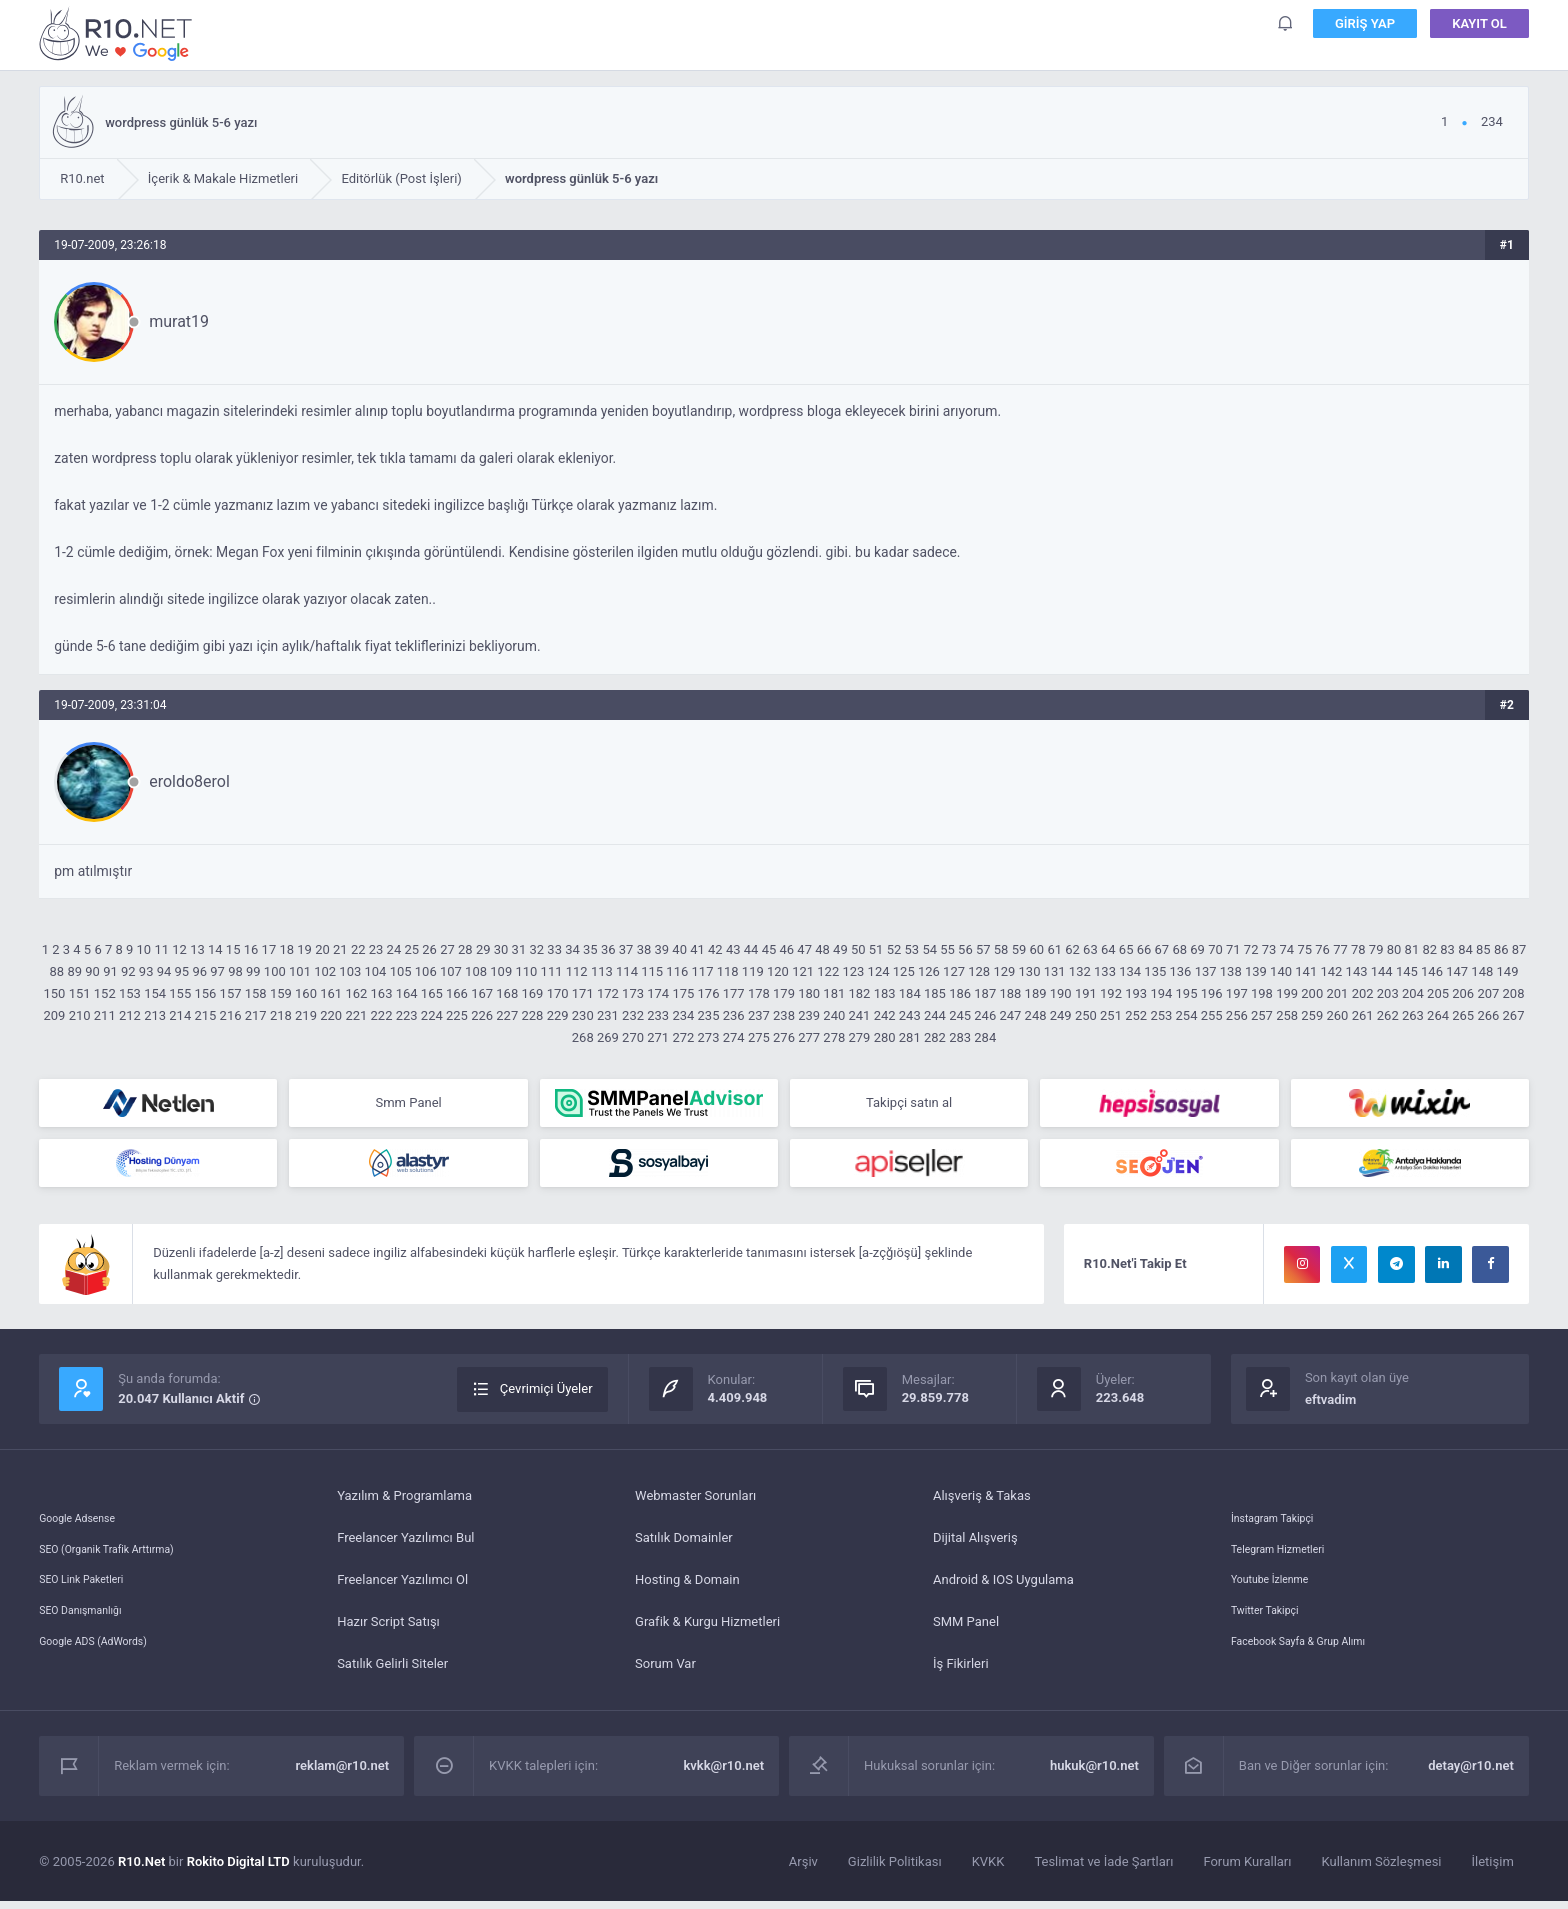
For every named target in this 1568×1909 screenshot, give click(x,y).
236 (734, 1015)
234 (683, 1015)
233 (658, 1015)
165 (432, 993)
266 (1488, 1015)
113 (602, 971)
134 (1130, 971)
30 (501, 949)
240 (834, 1015)
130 (1030, 971)
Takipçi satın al (909, 1104)
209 (55, 1015)
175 (683, 993)
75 (1304, 949)
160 (306, 993)
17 (269, 949)
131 (1055, 971)
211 (105, 1015)
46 (787, 949)
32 (536, 949)
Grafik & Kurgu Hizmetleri (707, 1629)
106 (426, 971)
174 (658, 993)
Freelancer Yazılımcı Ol (402, 1587)
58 (1001, 949)
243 (910, 1015)
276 (784, 1037)
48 (822, 949)
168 (507, 993)
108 (476, 971)
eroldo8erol (189, 781)
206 (1463, 993)
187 (985, 993)
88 (57, 971)
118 (728, 971)
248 (1036, 1015)
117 (703, 971)
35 (590, 949)
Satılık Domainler (684, 1545)
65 (1126, 949)
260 (1337, 1015)
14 (215, 949)
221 (356, 1015)
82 (1429, 949)
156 (205, 993)
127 (954, 971)
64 (1108, 949)
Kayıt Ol (1479, 29)
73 (1269, 949)
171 (583, 993)
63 (1090, 949)
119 (753, 971)
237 (759, 1015)
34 (572, 949)
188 (1010, 993)
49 (840, 949)
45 (769, 949)
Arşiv (803, 1869)
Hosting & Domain (687, 1587)
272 (683, 1037)
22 (358, 949)
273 (709, 1037)
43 (733, 949)
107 (451, 971)
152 (105, 993)
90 (92, 971)
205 (1438, 993)
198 (1262, 993)
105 (401, 971)
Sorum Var (665, 1671)
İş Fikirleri (961, 1671)
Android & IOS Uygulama (1003, 1587)
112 (577, 971)
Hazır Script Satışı (388, 1629)
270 (633, 1037)
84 (1465, 949)
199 (1287, 993)
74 (1287, 949)
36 (608, 949)
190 (1061, 993)
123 (853, 971)
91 (110, 971)
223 (407, 1015)
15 (233, 949)
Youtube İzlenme (1279, 1587)
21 (340, 949)
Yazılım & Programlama (404, 1503)
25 (411, 949)
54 (929, 949)
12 (179, 949)
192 (1111, 993)
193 (1136, 993)
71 (1233, 949)
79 (1376, 949)
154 (155, 993)
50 (858, 949)
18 (286, 949)
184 (910, 993)
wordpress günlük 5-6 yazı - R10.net (119, 33)
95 (182, 971)
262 (1388, 1015)
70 (1215, 949)
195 (1187, 993)
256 (1237, 1015)
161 (331, 993)
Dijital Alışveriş (975, 1545)
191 (1086, 993)
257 (1262, 1015)
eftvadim (1330, 1407)
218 (281, 1015)
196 (1212, 993)
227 (507, 1015)
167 (482, 993)
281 (910, 1037)
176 (709, 993)
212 (130, 1015)
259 (1312, 1015)
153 (130, 993)
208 (1514, 993)
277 (809, 1037)
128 (979, 971)
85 (1483, 949)
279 (860, 1037)
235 (709, 1015)
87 (1519, 949)
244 (935, 1015)
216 (231, 1015)
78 (1358, 949)
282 (935, 1037)
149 (1508, 971)
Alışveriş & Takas (982, 1503)
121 (803, 971)
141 (1306, 971)
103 (350, 971)
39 (661, 949)
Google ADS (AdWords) (106, 1671)
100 (275, 971)
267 (1514, 1015)
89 (74, 971)
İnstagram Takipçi (1282, 1503)
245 (960, 1015)
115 (652, 971)
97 (217, 971)
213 (155, 1015)
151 (80, 993)
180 (809, 993)
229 (558, 1015)
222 (382, 1015)
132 (1080, 971)
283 (960, 1037)
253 (1161, 1015)
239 (809, 1015)
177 (734, 993)
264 (1438, 1015)
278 (834, 1037)
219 (306, 1015)
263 (1413, 1015)
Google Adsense (86, 1503)
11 (161, 949)
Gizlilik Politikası (895, 1869)
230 (583, 1015)
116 (677, 971)
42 (715, 949)
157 (231, 993)
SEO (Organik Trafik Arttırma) (123, 1545)
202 (1363, 993)
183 (885, 993)
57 (983, 949)
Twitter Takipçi (1273, 1629)
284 (985, 1037)
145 (1407, 971)
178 (759, 993)
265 (1463, 1015)
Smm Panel (409, 1104)
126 (929, 971)
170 (558, 993)
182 (860, 993)
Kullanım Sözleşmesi (1382, 1869)
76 (1322, 949)
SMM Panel (966, 1629)
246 (985, 1015)
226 (482, 1015)
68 (1179, 949)
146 (1432, 971)
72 (1251, 949)
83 (1447, 949)
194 (1161, 993)
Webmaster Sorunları (695, 1503)
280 (885, 1037)
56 (965, 949)
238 (784, 1015)
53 (912, 949)
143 (1357, 971)
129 (1004, 971)
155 (180, 993)
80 (1394, 949)
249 (1061, 1015)
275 (759, 1037)
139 (1256, 971)
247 (1010, 1015)
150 (55, 993)
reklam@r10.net (343, 1773)
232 (633, 1015)
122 (828, 971)
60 (1037, 949)
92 (128, 971)
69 (1197, 949)
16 (251, 949)
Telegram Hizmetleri (1289, 1545)
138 (1231, 971)
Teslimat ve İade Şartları (1103, 1869)
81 (1412, 949)
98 (235, 971)
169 (532, 993)
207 (1488, 993)
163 (382, 993)
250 (1086, 1015)
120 (778, 971)
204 (1413, 993)
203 (1388, 993)
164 (407, 993)
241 (860, 1015)
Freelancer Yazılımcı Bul (405, 1545)
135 (1155, 971)
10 (144, 949)
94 (164, 971)
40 (679, 949)
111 (552, 971)
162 (356, 993)
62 (1072, 949)
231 (608, 1015)
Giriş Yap (1365, 29)
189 (1036, 993)
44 (751, 949)
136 (1180, 971)
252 (1136, 1015)
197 (1237, 993)
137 (1206, 971)
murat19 (179, 321)
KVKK (988, 1869)
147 (1457, 971)
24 (394, 949)
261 (1363, 1015)
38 (644, 949)
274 (734, 1037)
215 (205, 1015)
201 (1337, 993)
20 (322, 949)
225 (457, 1015)
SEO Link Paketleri (91, 1587)
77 (1340, 949)
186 (960, 993)
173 (633, 993)
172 (608, 993)
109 (501, 971)
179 (784, 993)
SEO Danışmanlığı (90, 1629)
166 (457, 993)
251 (1111, 1015)
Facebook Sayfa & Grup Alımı (1314, 1671)
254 (1187, 1015)
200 (1312, 993)
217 (256, 1015)
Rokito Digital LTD (238, 1869)
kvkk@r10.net (723, 1773)
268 (583, 1037)
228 (532, 1015)
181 (834, 993)
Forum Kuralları (1247, 1869)
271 (658, 1037)
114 (627, 971)
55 (947, 949)
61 (1054, 949)
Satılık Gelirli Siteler (392, 1671)
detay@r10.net (1471, 1773)
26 (429, 949)
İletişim (1493, 1869)
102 (325, 971)
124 (879, 971)
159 (281, 993)
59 (1019, 949)
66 (1144, 949)
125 (904, 971)
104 (375, 971)
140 (1281, 971)
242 (885, 1015)
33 (554, 949)
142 (1331, 971)
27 (447, 949)
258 (1287, 1015)
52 (894, 949)
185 (935, 993)
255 (1212, 1015)
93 (146, 971)
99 (253, 971)
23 (376, 949)
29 (483, 949)
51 (876, 949)
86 (1501, 949)
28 (465, 949)
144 (1382, 971)
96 (199, 971)
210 (80, 1015)
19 (304, 949)
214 (180, 1015)
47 (804, 949)
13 (197, 949)
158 (256, 993)
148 (1482, 971)
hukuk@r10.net (1094, 1773)
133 (1105, 971)
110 (526, 971)
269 (608, 1037)
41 (697, 949)
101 (300, 971)
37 (626, 949)
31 (519, 949)
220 (331, 1015)
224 (432, 1015)
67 (1162, 949)
